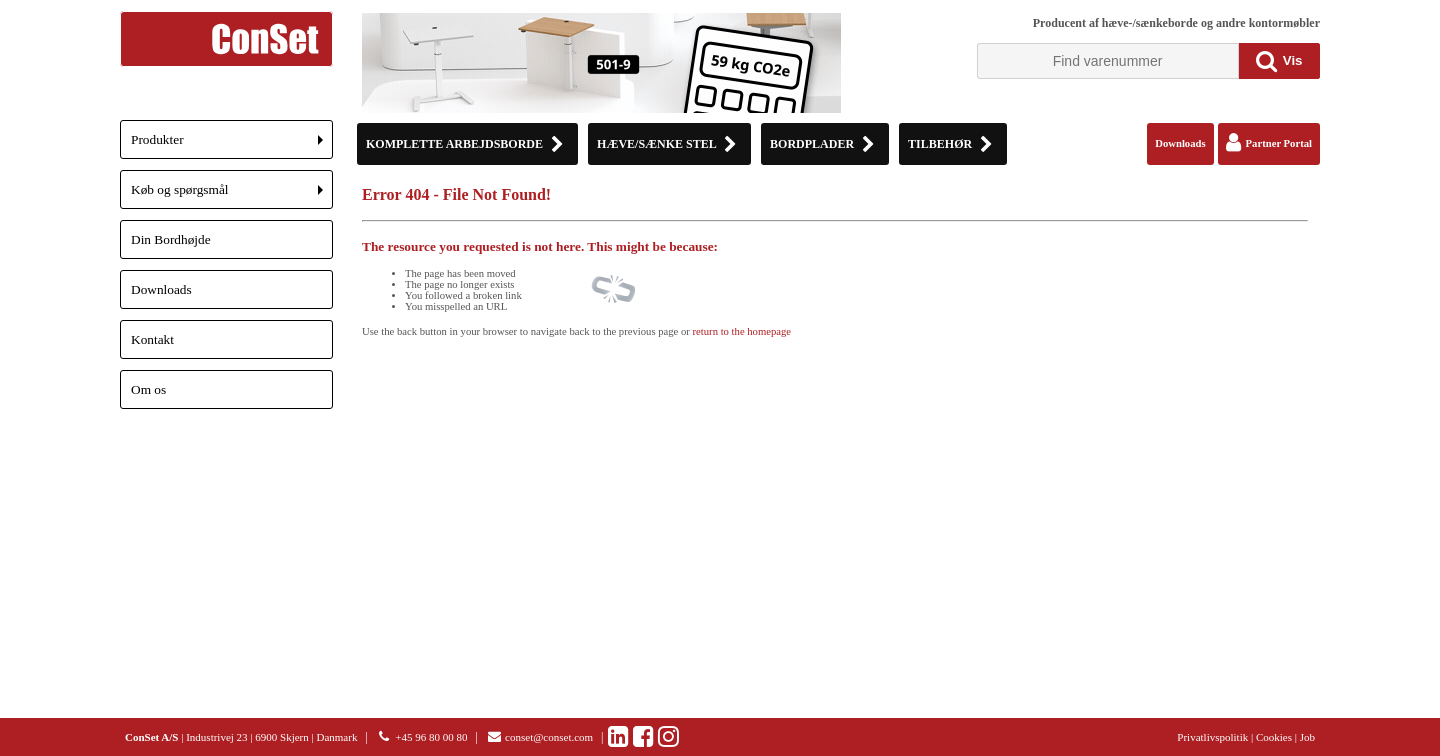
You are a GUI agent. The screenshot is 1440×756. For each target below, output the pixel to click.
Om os (148, 389)
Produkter (232, 145)
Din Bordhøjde (171, 239)
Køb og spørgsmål (232, 195)
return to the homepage (742, 331)
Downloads (161, 289)
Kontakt (152, 339)
